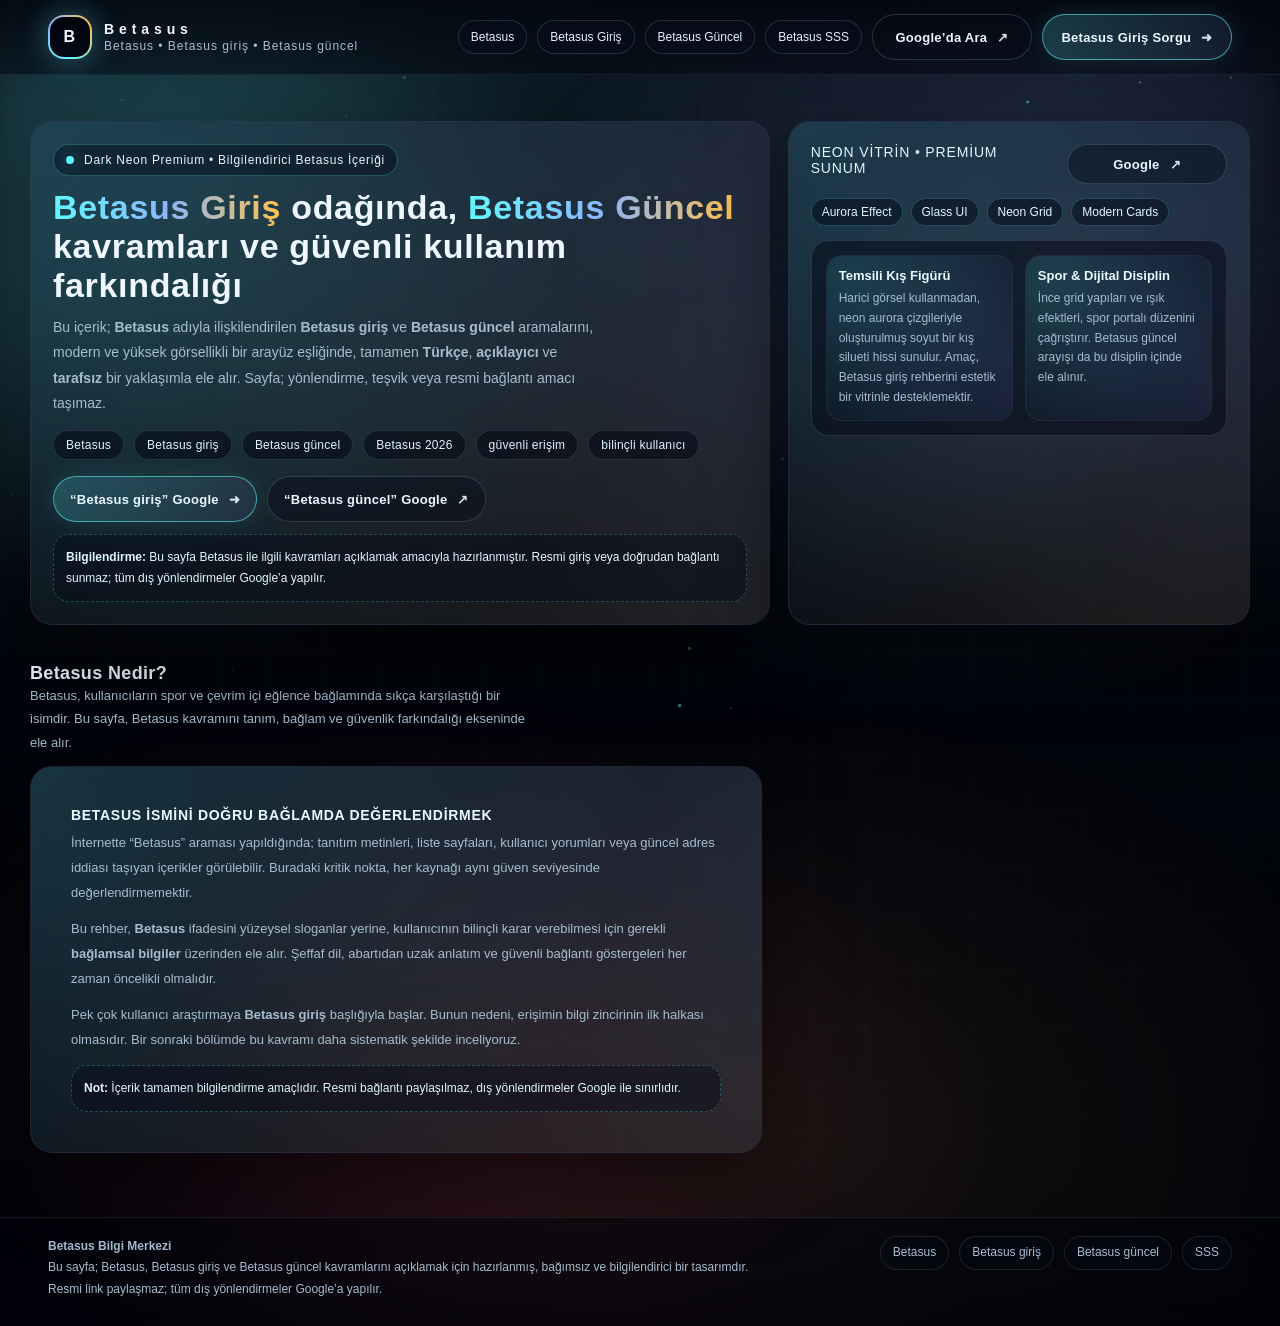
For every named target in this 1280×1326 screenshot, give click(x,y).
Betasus (914, 1252)
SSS (1207, 1252)
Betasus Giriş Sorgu (1136, 37)
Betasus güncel (1118, 1252)
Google (1147, 164)
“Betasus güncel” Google (376, 499)
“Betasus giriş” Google (155, 499)
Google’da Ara (951, 37)
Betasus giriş (1006, 1252)
